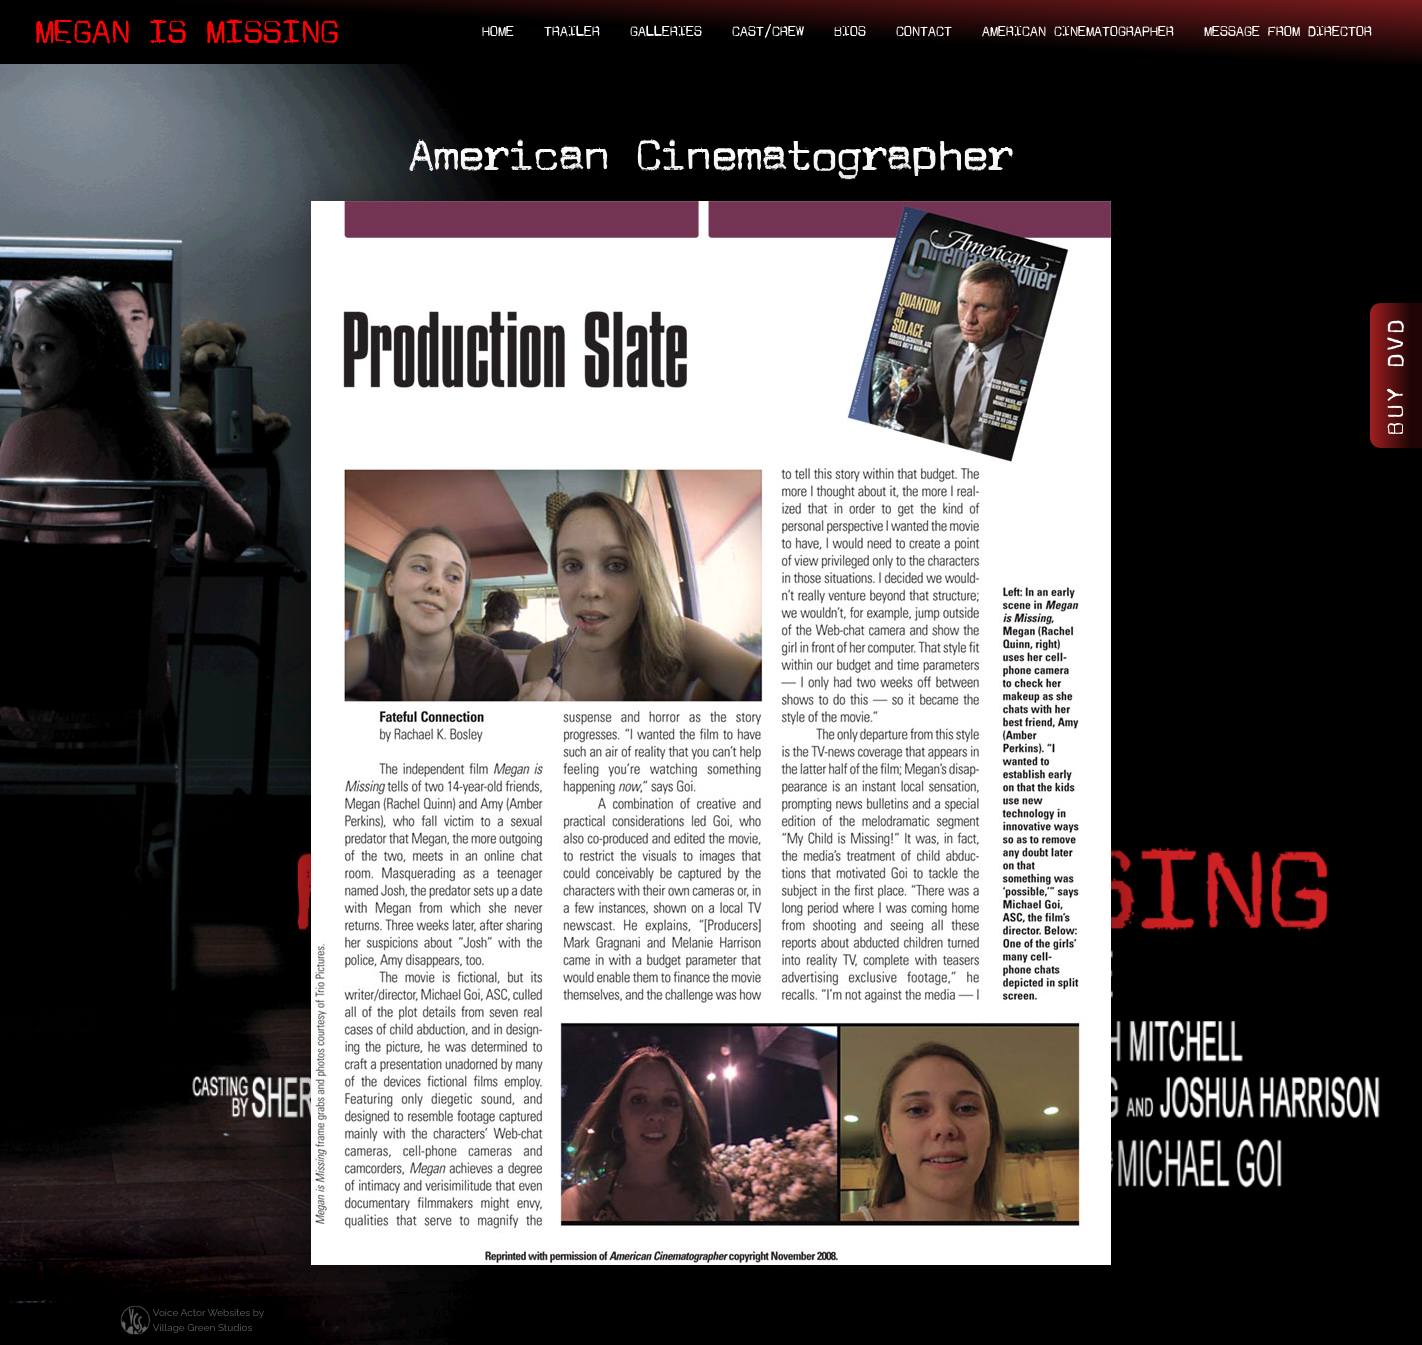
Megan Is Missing (187, 32)
